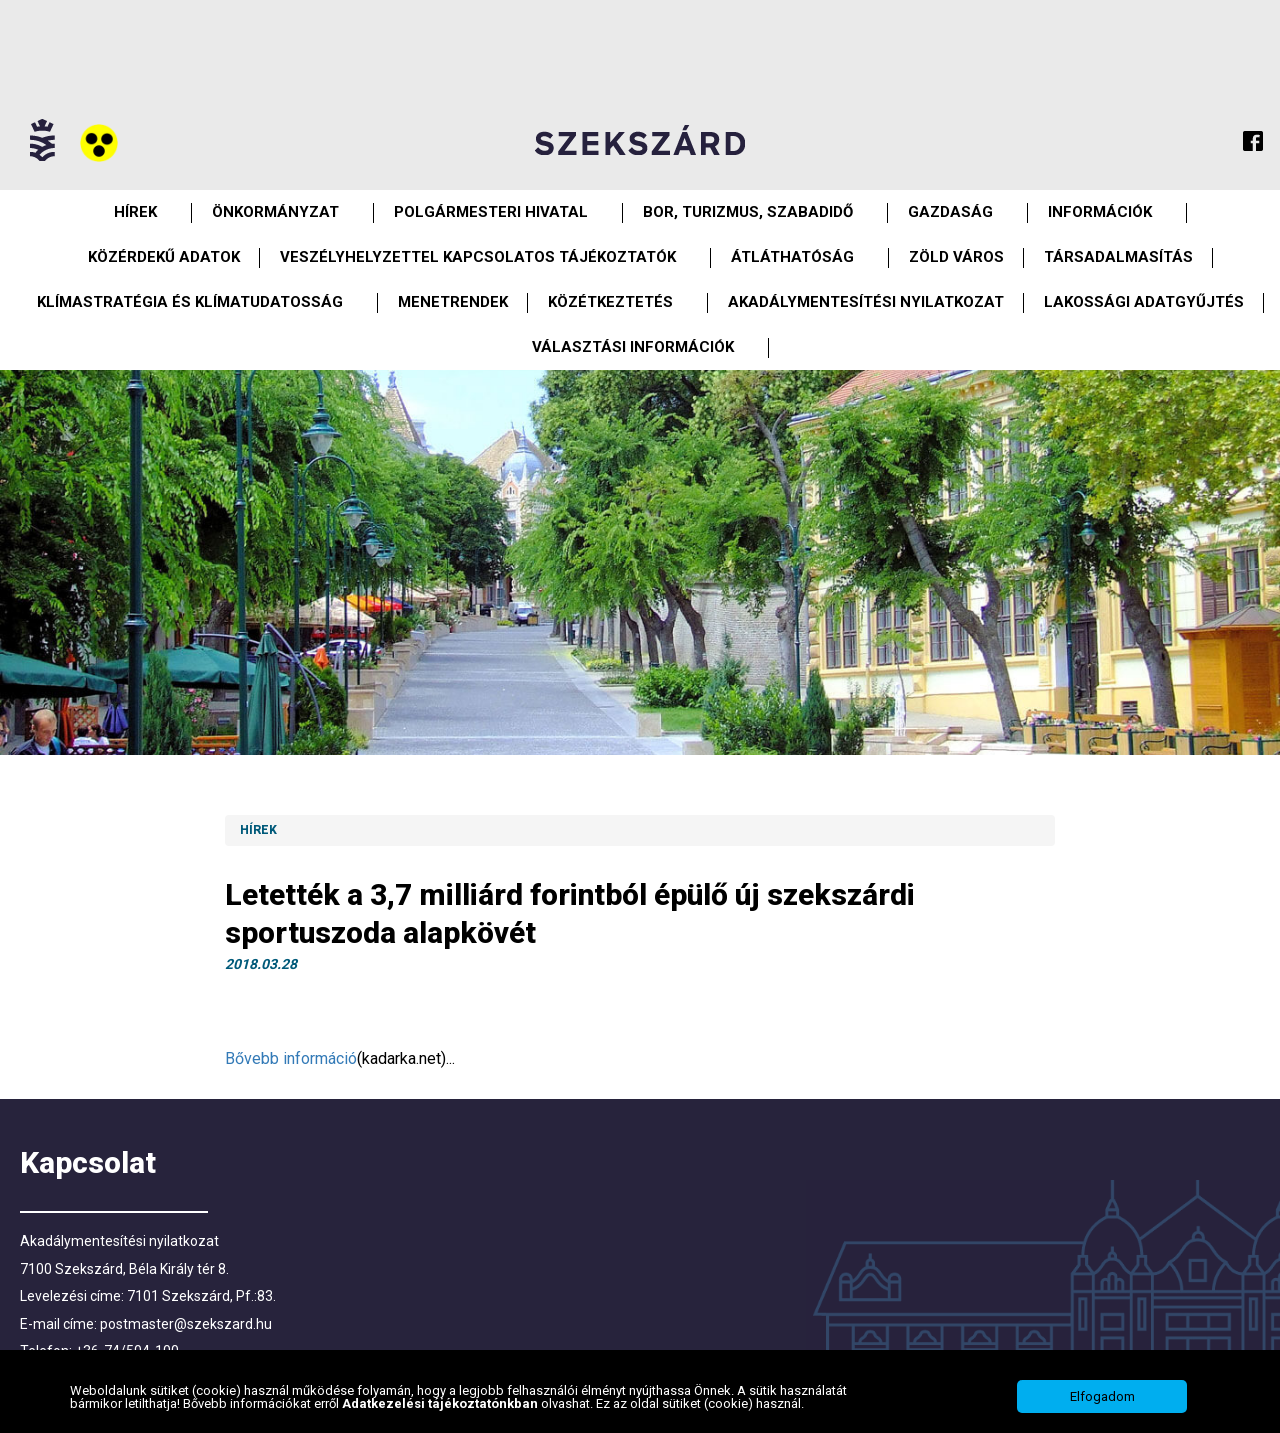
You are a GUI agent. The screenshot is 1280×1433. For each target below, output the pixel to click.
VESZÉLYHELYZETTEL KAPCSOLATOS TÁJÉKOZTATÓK (478, 257)
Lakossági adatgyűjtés (1144, 302)
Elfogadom (1102, 1396)
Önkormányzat (275, 212)
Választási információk (633, 347)
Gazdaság (950, 212)
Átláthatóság (792, 257)
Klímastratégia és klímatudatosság (190, 302)
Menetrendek (453, 302)
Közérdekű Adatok (164, 257)
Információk (1100, 212)
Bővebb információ (291, 1058)
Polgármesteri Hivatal (491, 212)
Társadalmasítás (1118, 257)
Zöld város (956, 257)
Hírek (135, 212)
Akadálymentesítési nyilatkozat (866, 302)
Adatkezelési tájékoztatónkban (441, 1403)
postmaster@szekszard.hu (186, 1324)
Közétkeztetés (610, 302)
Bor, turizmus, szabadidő (748, 212)
